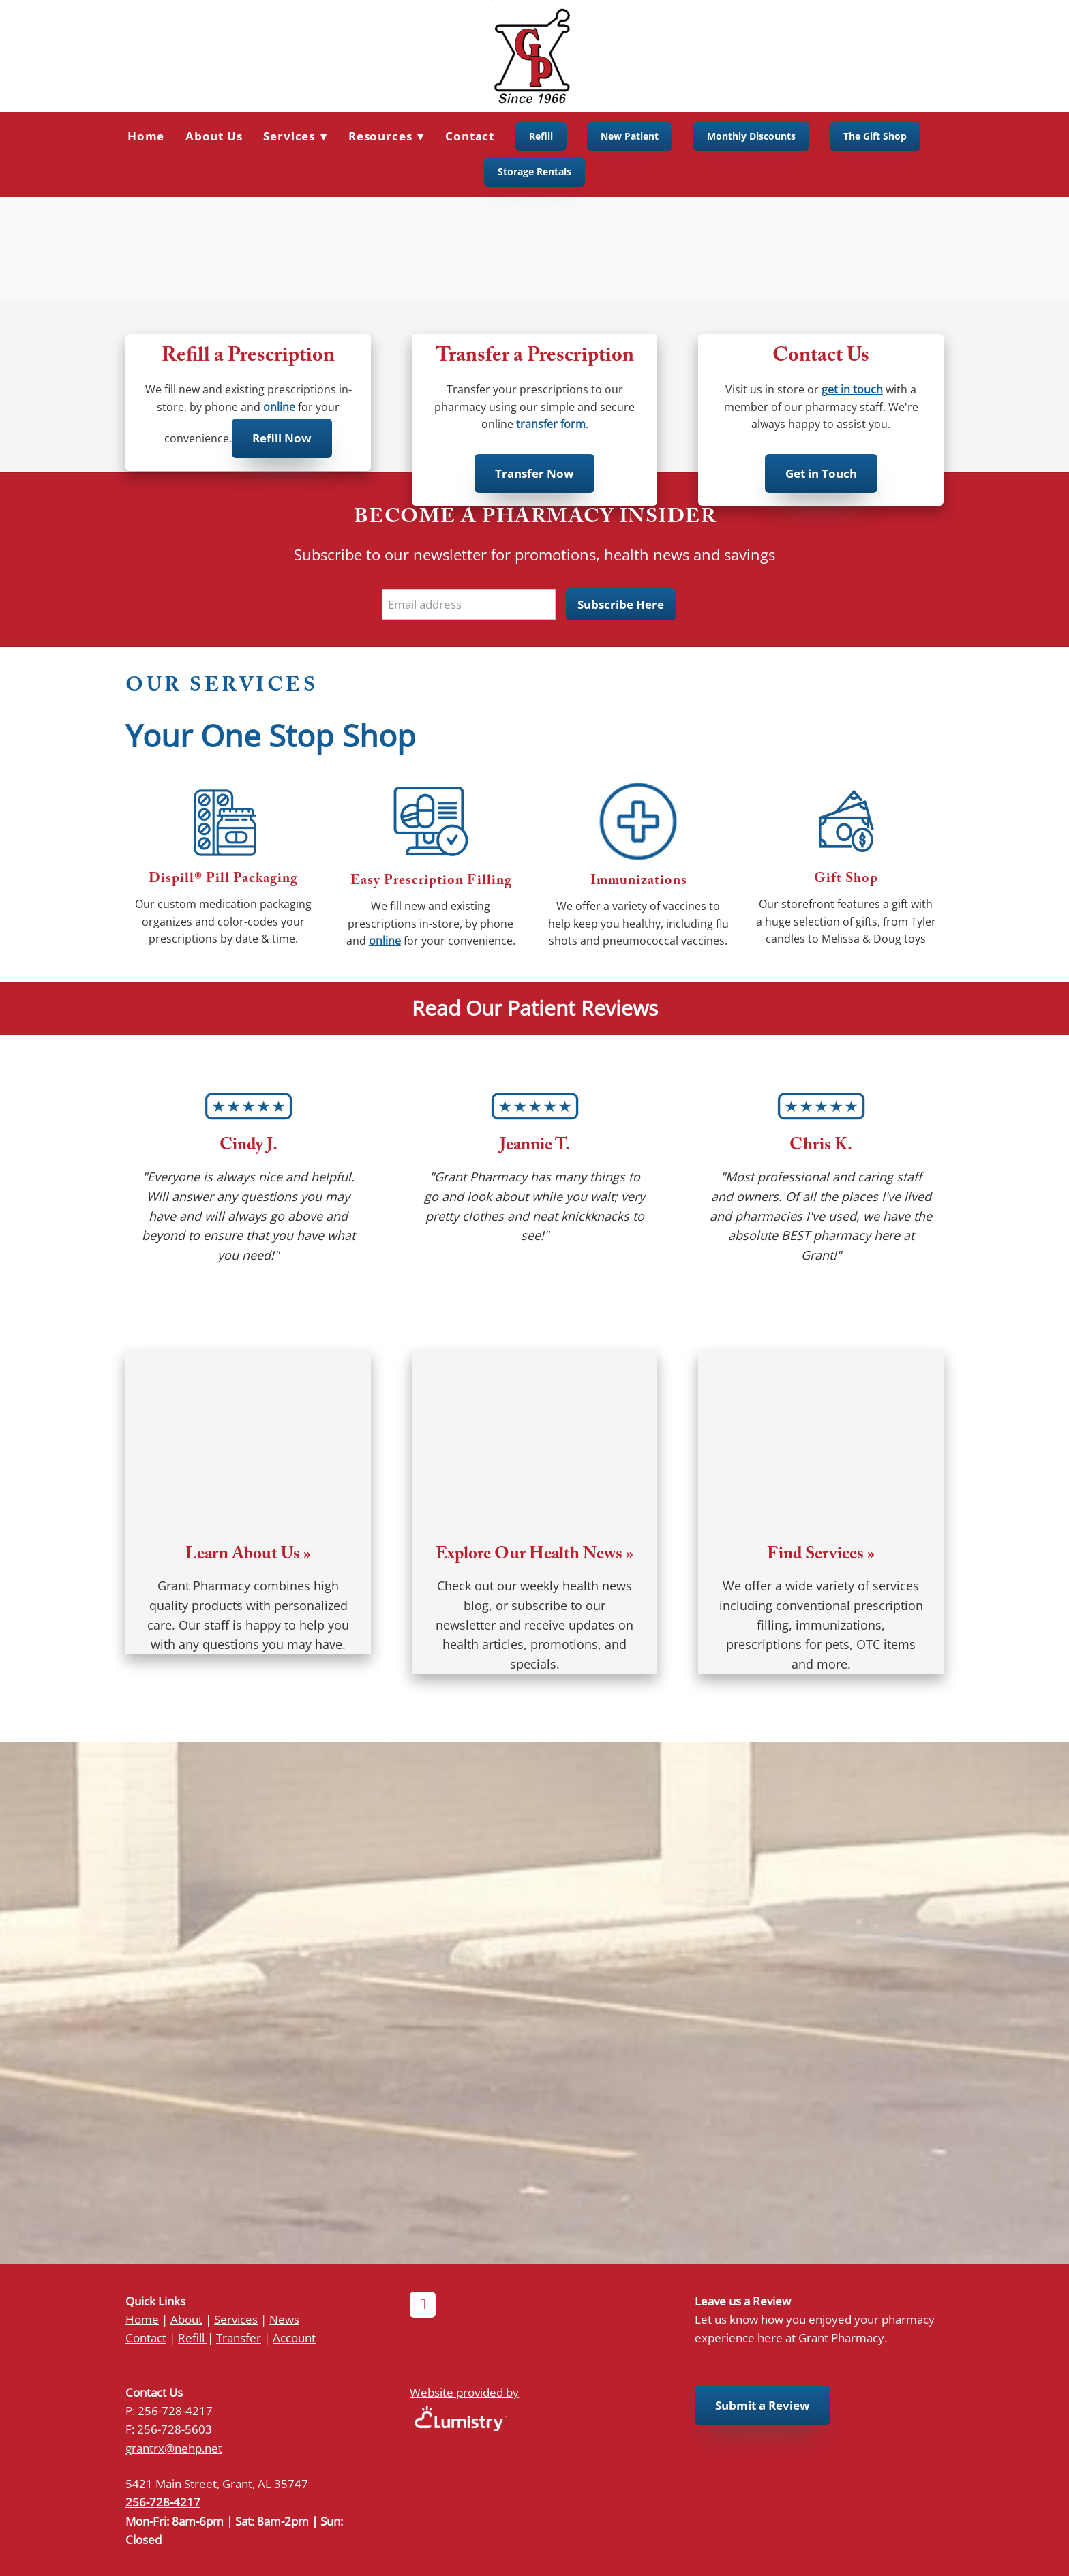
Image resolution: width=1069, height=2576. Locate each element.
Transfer (238, 2337)
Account (294, 2337)
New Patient (630, 136)
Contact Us (820, 357)
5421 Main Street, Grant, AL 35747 (216, 2483)
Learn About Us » (248, 1556)
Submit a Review (762, 2405)
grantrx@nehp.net (173, 2448)
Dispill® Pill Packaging (223, 880)
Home (145, 136)
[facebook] (423, 2305)
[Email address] (469, 604)
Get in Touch (821, 473)
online (279, 406)
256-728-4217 (175, 2410)
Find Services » (821, 1556)
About (186, 2319)
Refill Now (282, 437)
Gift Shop (846, 880)
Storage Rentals (534, 171)
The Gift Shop (875, 136)
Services (236, 2319)
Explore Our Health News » (534, 1556)
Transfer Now (534, 473)
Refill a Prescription (248, 357)
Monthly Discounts (751, 136)
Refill (541, 136)
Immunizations (638, 882)
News (284, 2319)
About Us (214, 136)
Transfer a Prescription (535, 357)
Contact (469, 136)
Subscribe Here (620, 604)
